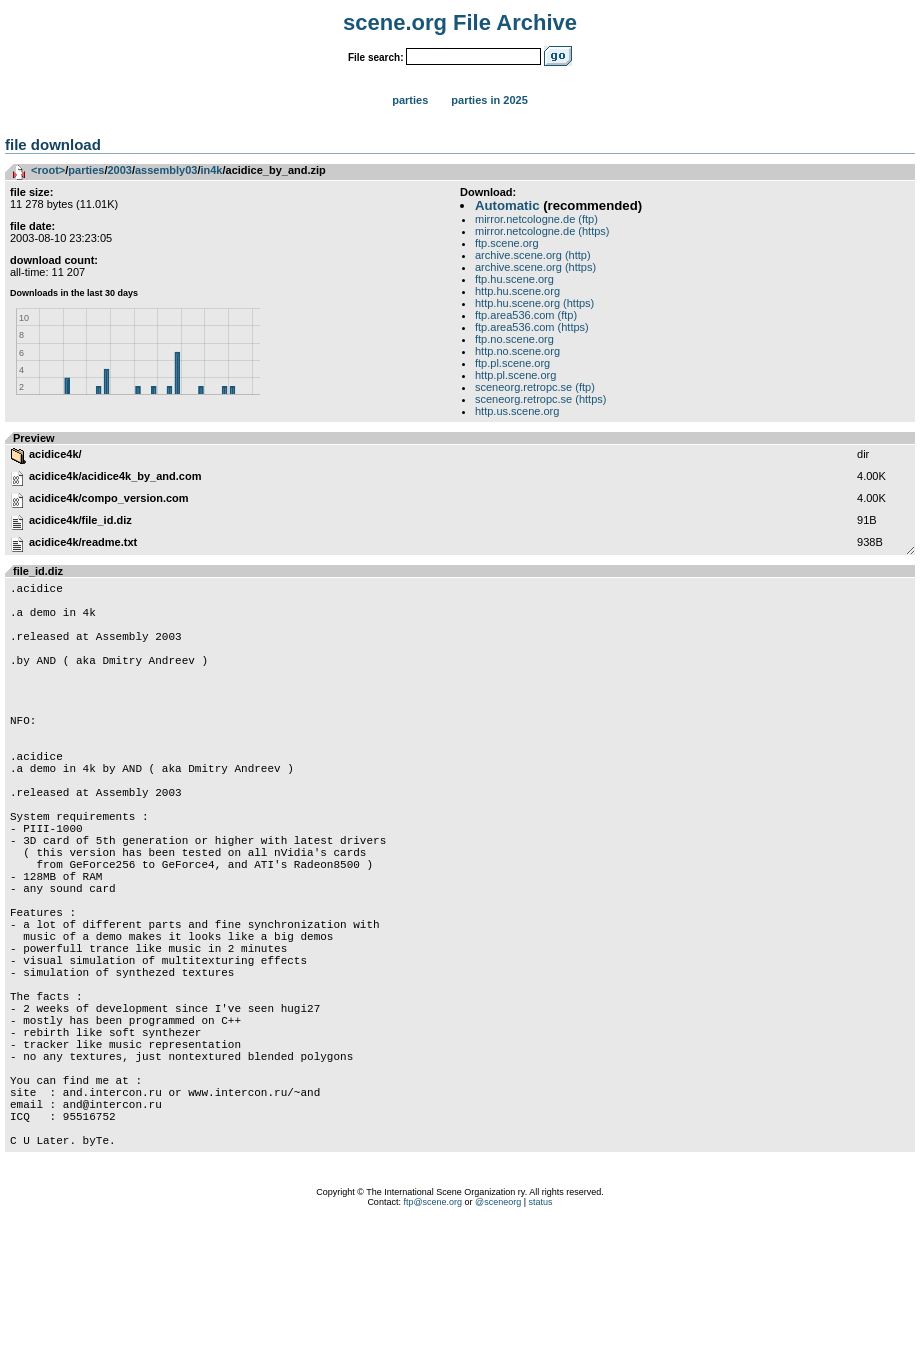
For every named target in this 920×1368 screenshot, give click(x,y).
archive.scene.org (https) (535, 267)
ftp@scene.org (432, 1343)
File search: (376, 57)
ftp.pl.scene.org (512, 363)
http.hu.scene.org (517, 291)
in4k (211, 170)
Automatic (507, 205)
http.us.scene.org (517, 411)
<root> (48, 170)
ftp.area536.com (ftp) (526, 315)
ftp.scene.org (507, 243)
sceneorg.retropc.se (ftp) (535, 387)
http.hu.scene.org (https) (534, 303)
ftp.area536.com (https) (532, 327)
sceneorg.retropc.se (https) (540, 399)
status (541, 1343)
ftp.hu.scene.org (514, 279)
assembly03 (166, 170)
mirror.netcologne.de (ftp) (536, 219)
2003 (119, 170)
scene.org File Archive (460, 22)
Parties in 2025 (489, 100)
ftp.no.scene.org (514, 339)
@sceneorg (498, 1343)
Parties (410, 100)
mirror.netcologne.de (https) (542, 231)
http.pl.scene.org (515, 375)
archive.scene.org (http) (533, 255)
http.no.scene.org (517, 351)
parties (86, 170)
